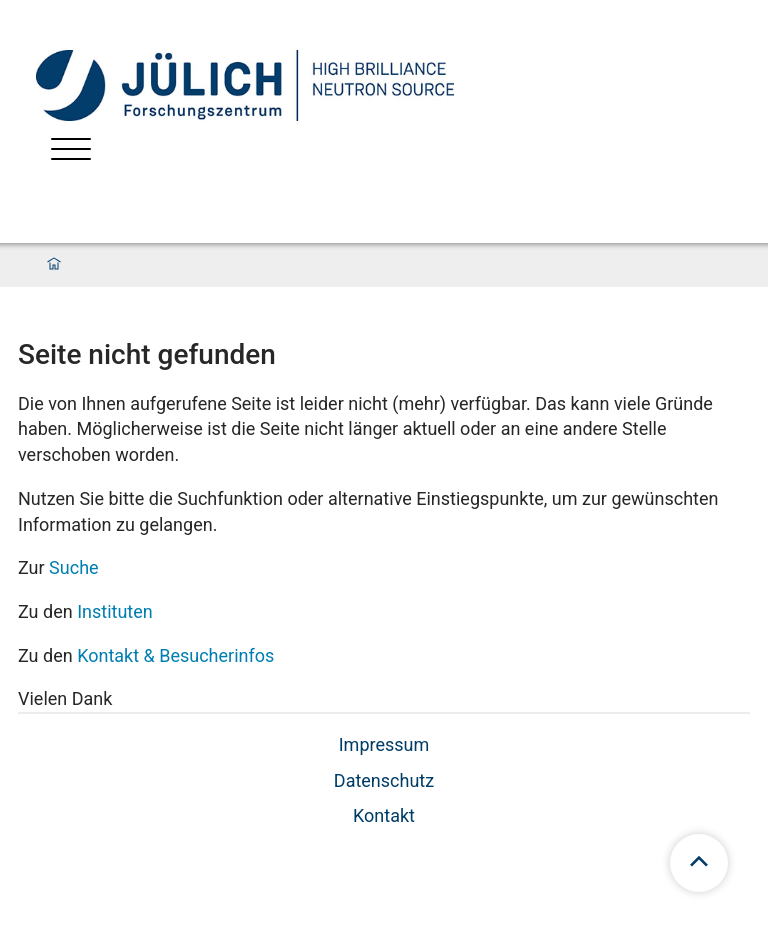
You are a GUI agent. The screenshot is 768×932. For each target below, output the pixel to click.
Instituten (115, 611)
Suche (74, 567)
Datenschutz (384, 780)
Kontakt (384, 815)
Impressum (384, 744)
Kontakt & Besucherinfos (175, 655)
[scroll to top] (699, 863)
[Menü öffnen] (71, 151)
